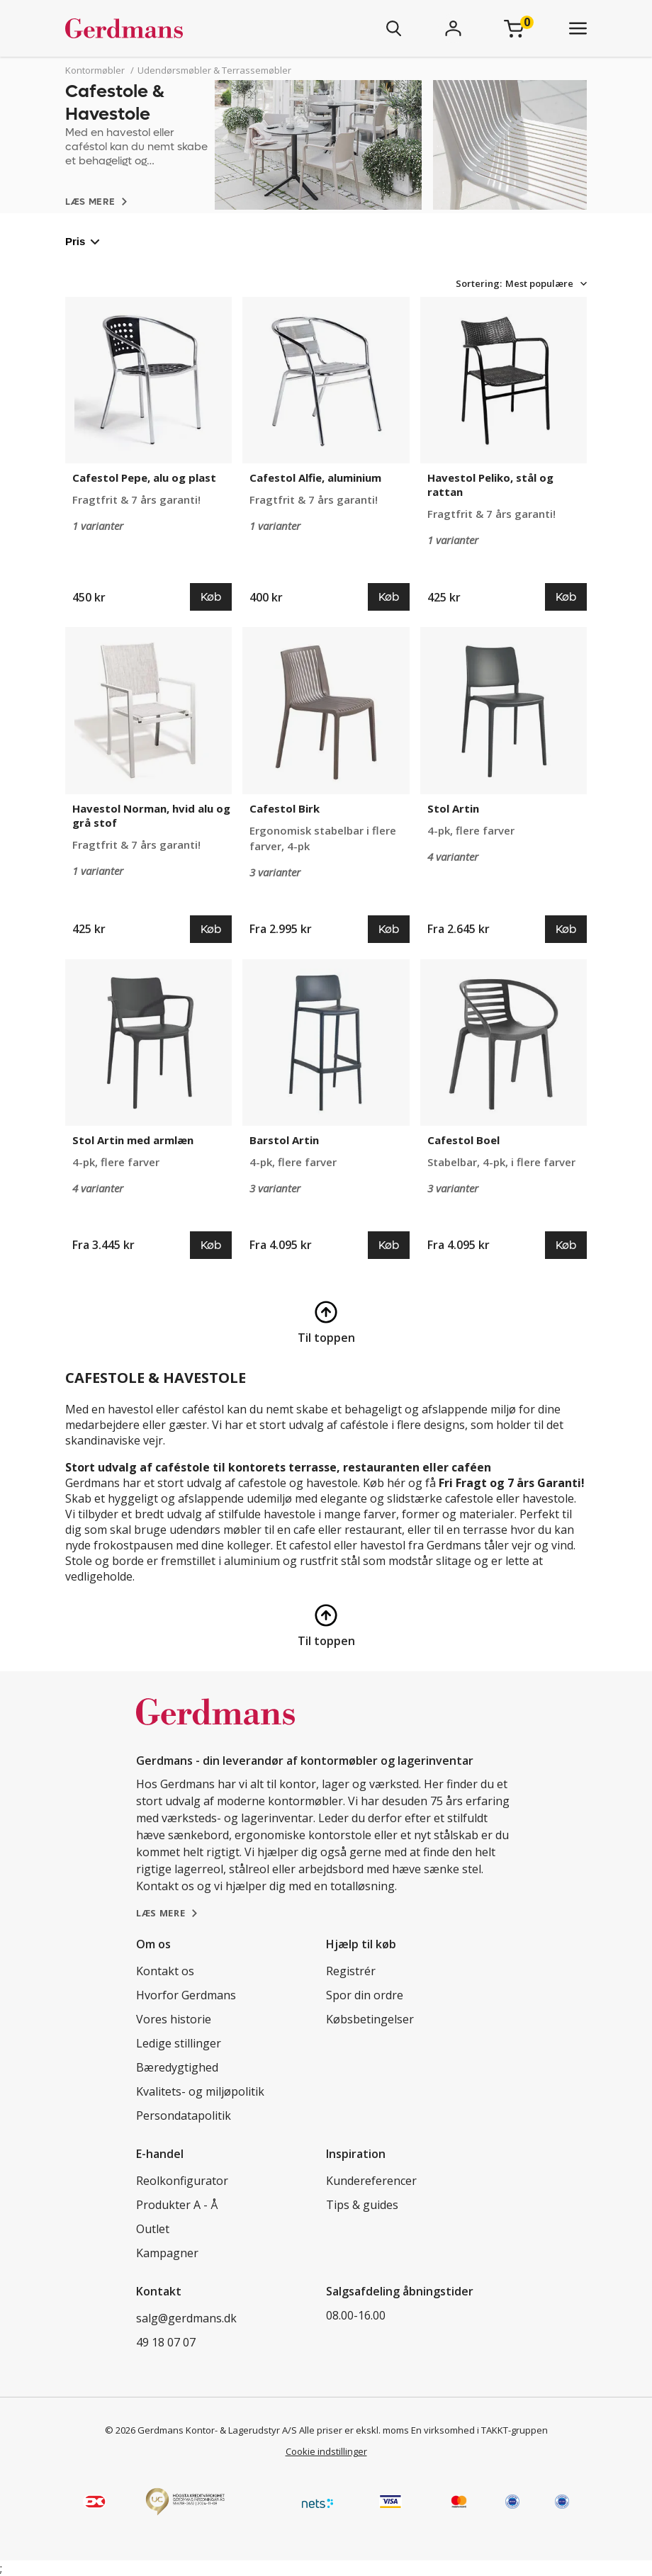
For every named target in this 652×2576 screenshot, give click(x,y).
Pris (82, 241)
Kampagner (167, 2253)
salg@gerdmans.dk (186, 2318)
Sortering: (479, 283)
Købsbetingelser (370, 2019)
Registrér (351, 1971)
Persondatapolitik (183, 2115)
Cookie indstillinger (326, 2451)
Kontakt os (165, 1971)
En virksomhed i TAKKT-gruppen (479, 2430)
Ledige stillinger (178, 2043)
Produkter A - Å (177, 2205)
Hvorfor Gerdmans (186, 1995)
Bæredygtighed (177, 2067)
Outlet (152, 2229)
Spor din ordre (364, 1995)
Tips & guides (362, 2205)
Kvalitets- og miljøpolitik (200, 2091)
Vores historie (173, 2019)
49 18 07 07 (166, 2342)
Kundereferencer (371, 2180)
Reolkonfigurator (182, 2180)
